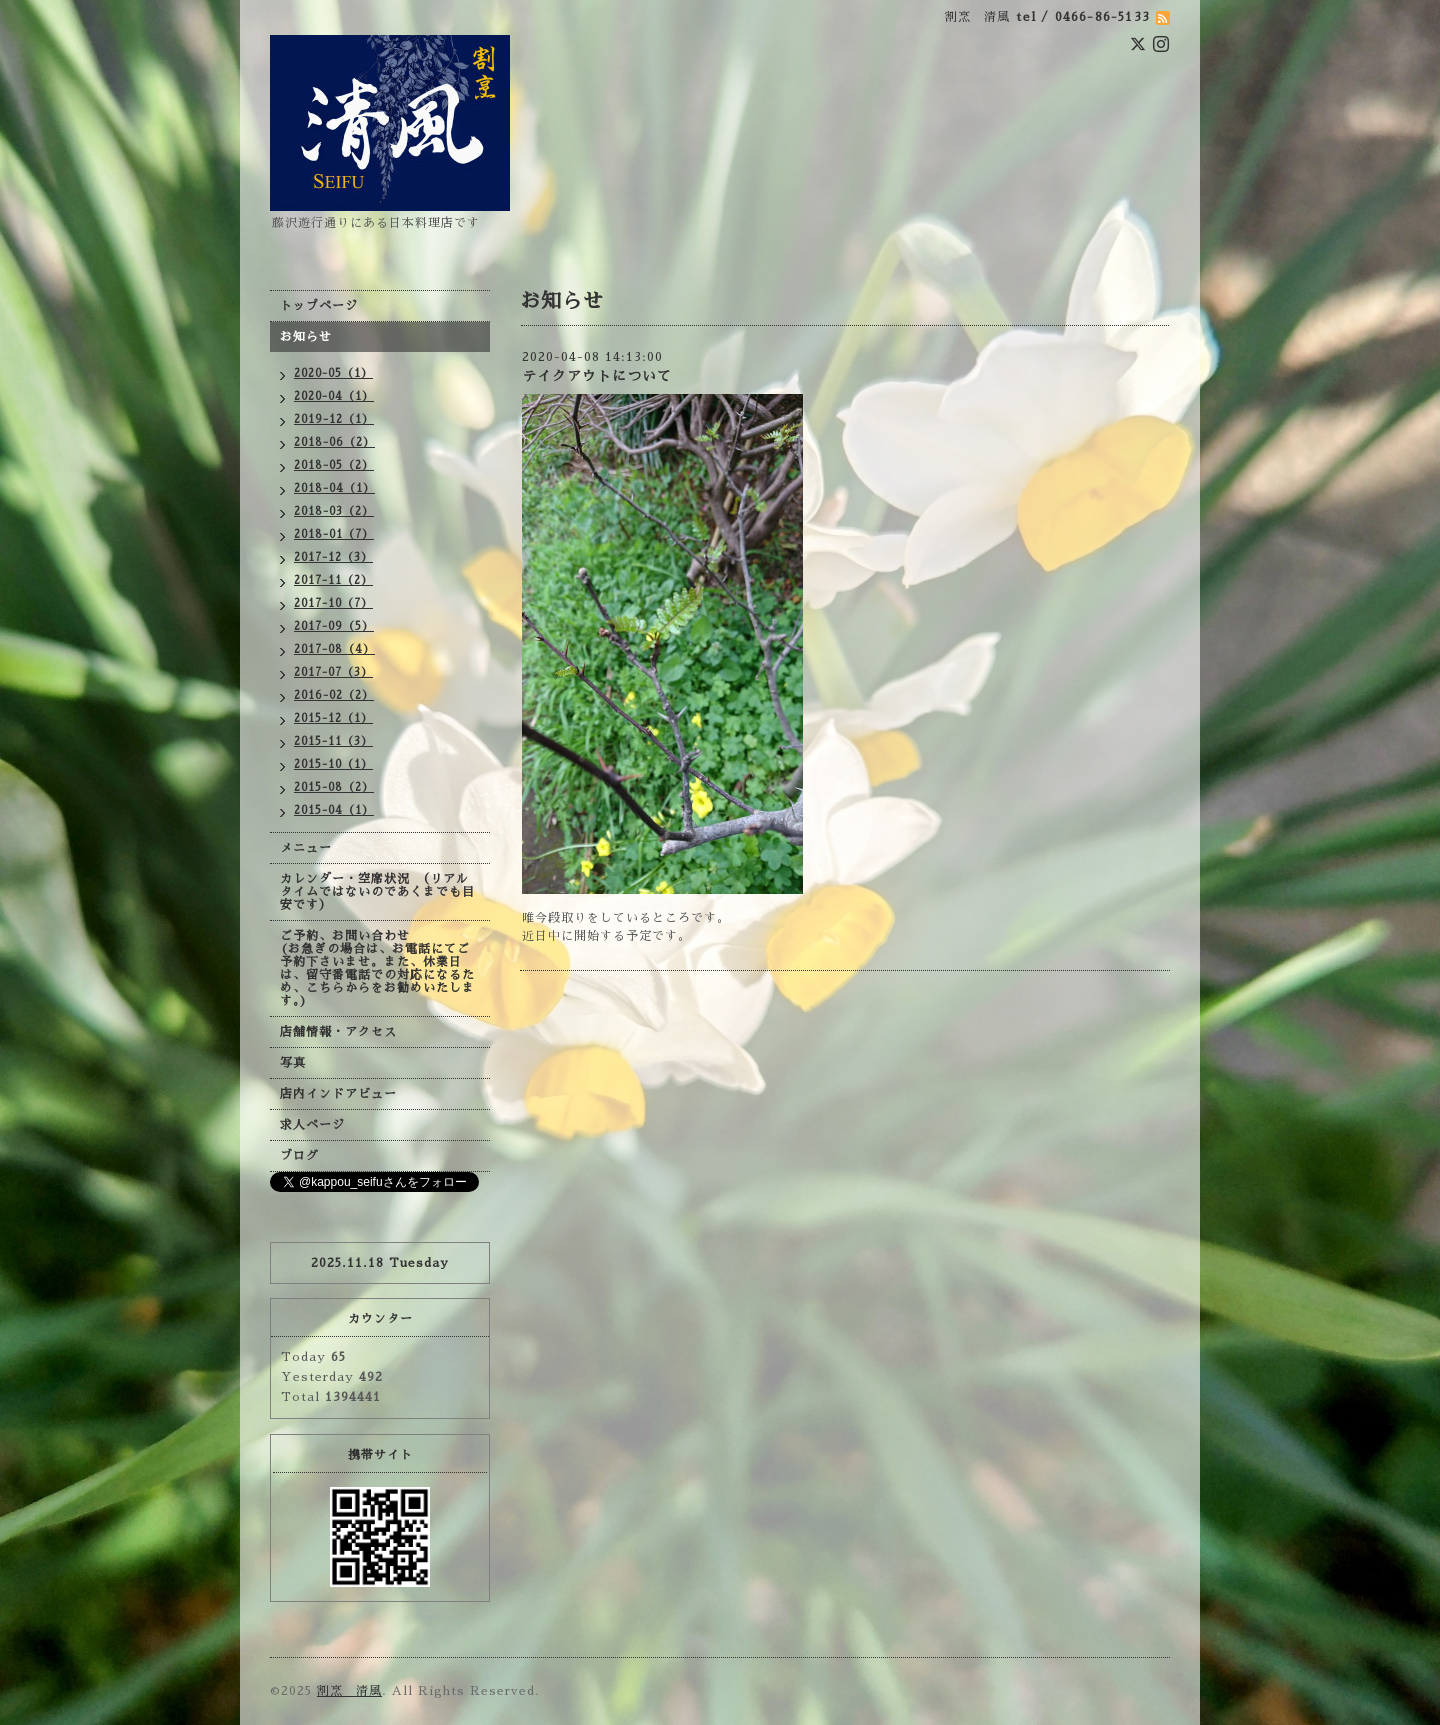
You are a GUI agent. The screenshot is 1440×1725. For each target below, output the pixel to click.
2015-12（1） (333, 718)
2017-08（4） (334, 649)
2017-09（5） (334, 626)
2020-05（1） (333, 373)
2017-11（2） (333, 580)
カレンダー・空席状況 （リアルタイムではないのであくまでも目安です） (377, 892)
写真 (293, 1063)
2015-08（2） (334, 787)
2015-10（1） (333, 764)
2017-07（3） (333, 672)
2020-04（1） (334, 396)
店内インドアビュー (338, 1094)
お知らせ (306, 337)
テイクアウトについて (597, 376)
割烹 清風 (349, 1691)
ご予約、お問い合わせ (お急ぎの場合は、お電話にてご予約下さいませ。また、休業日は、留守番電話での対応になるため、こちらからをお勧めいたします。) (377, 968)
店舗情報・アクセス (338, 1032)
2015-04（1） (334, 810)
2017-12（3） (333, 557)
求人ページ (312, 1125)
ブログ (299, 1156)
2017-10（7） (333, 603)
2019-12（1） (334, 419)
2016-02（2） (334, 695)
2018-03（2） (334, 511)
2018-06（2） (334, 442)
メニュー (306, 848)
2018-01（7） (334, 534)
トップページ (319, 306)
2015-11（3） (333, 741)
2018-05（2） (334, 465)
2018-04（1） (334, 488)
